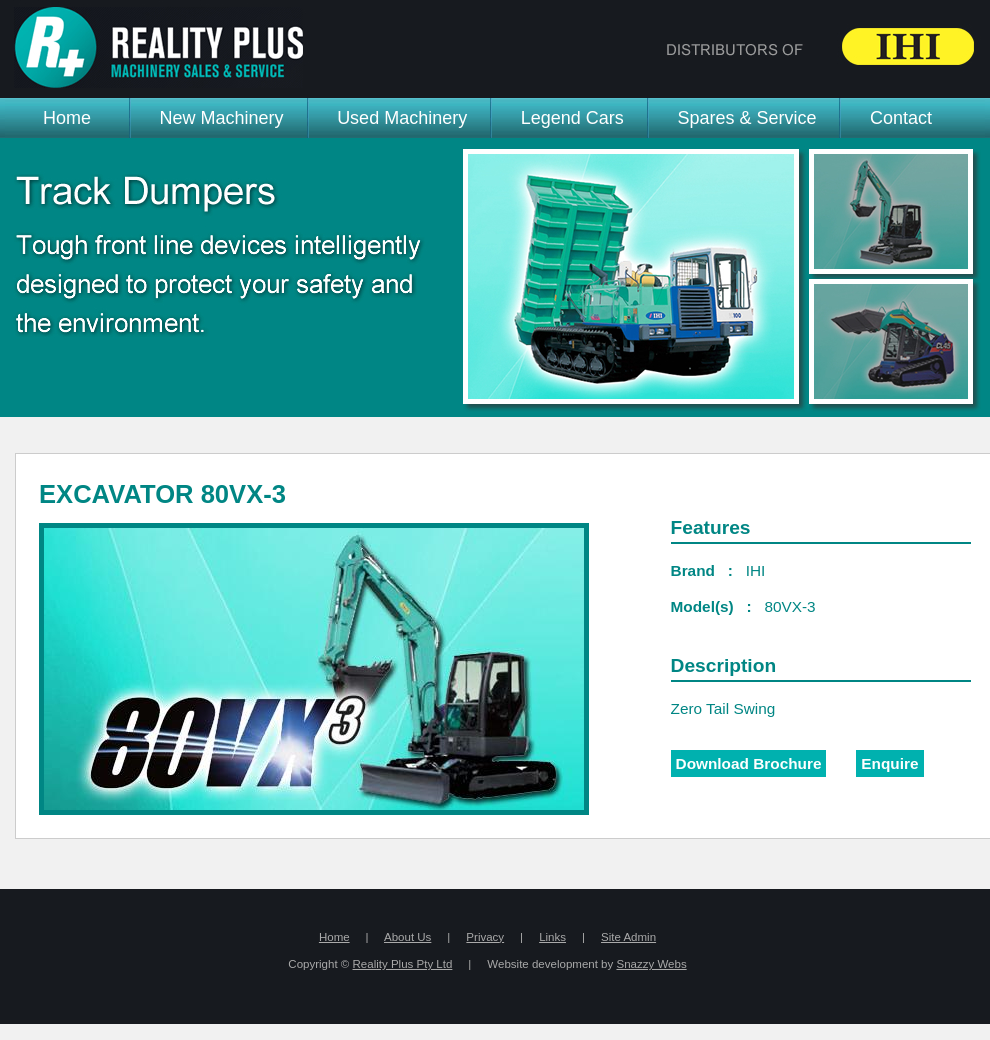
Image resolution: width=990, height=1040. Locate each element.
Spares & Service (746, 118)
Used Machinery (402, 118)
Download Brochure (749, 763)
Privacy (485, 937)
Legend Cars (572, 118)
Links (552, 937)
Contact (901, 118)
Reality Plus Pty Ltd (403, 964)
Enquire (889, 763)
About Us (407, 937)
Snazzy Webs (651, 964)
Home (67, 118)
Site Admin (628, 937)
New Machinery (222, 118)
